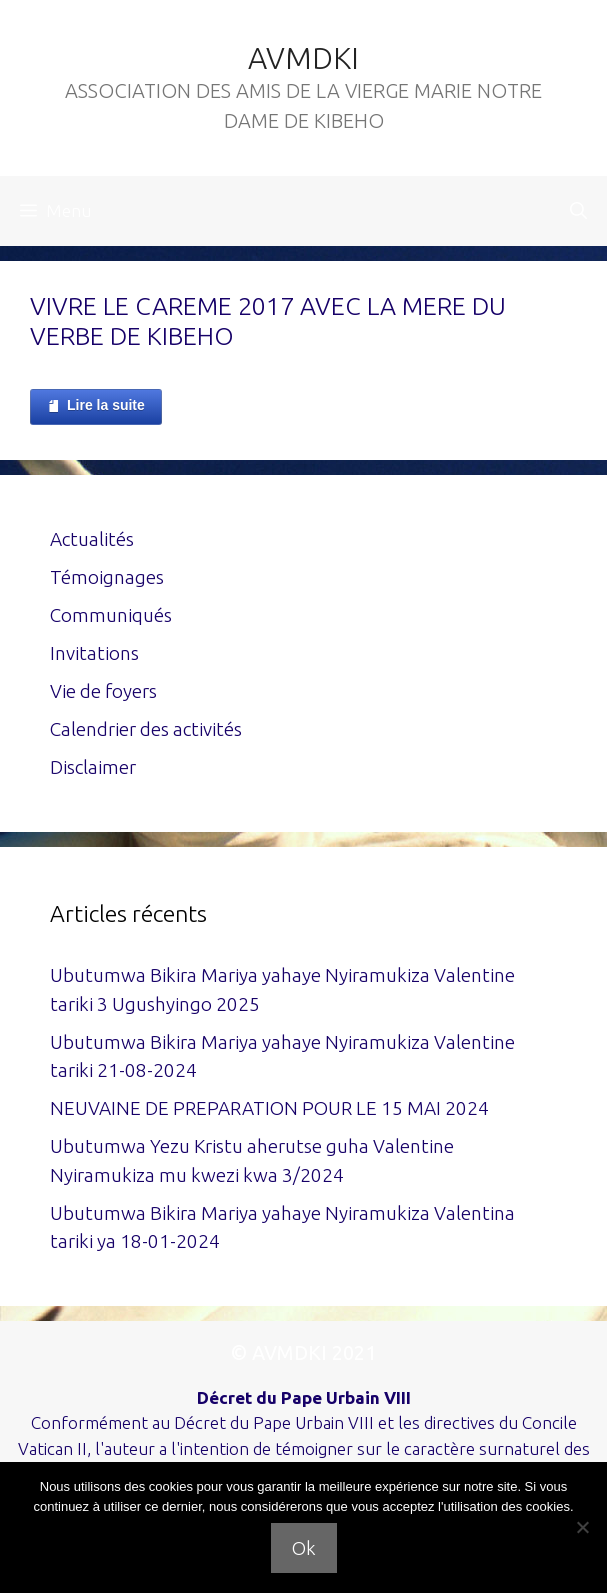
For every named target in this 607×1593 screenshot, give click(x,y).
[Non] (582, 1527)
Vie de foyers (103, 691)
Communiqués (111, 615)
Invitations (94, 653)
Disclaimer (93, 767)
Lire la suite (96, 406)
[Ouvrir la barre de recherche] (578, 211)
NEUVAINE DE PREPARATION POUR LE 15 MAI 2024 (269, 1108)
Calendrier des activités (146, 729)
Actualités (92, 539)
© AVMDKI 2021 (303, 1352)
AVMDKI (303, 58)
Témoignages (107, 577)
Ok (304, 1548)
